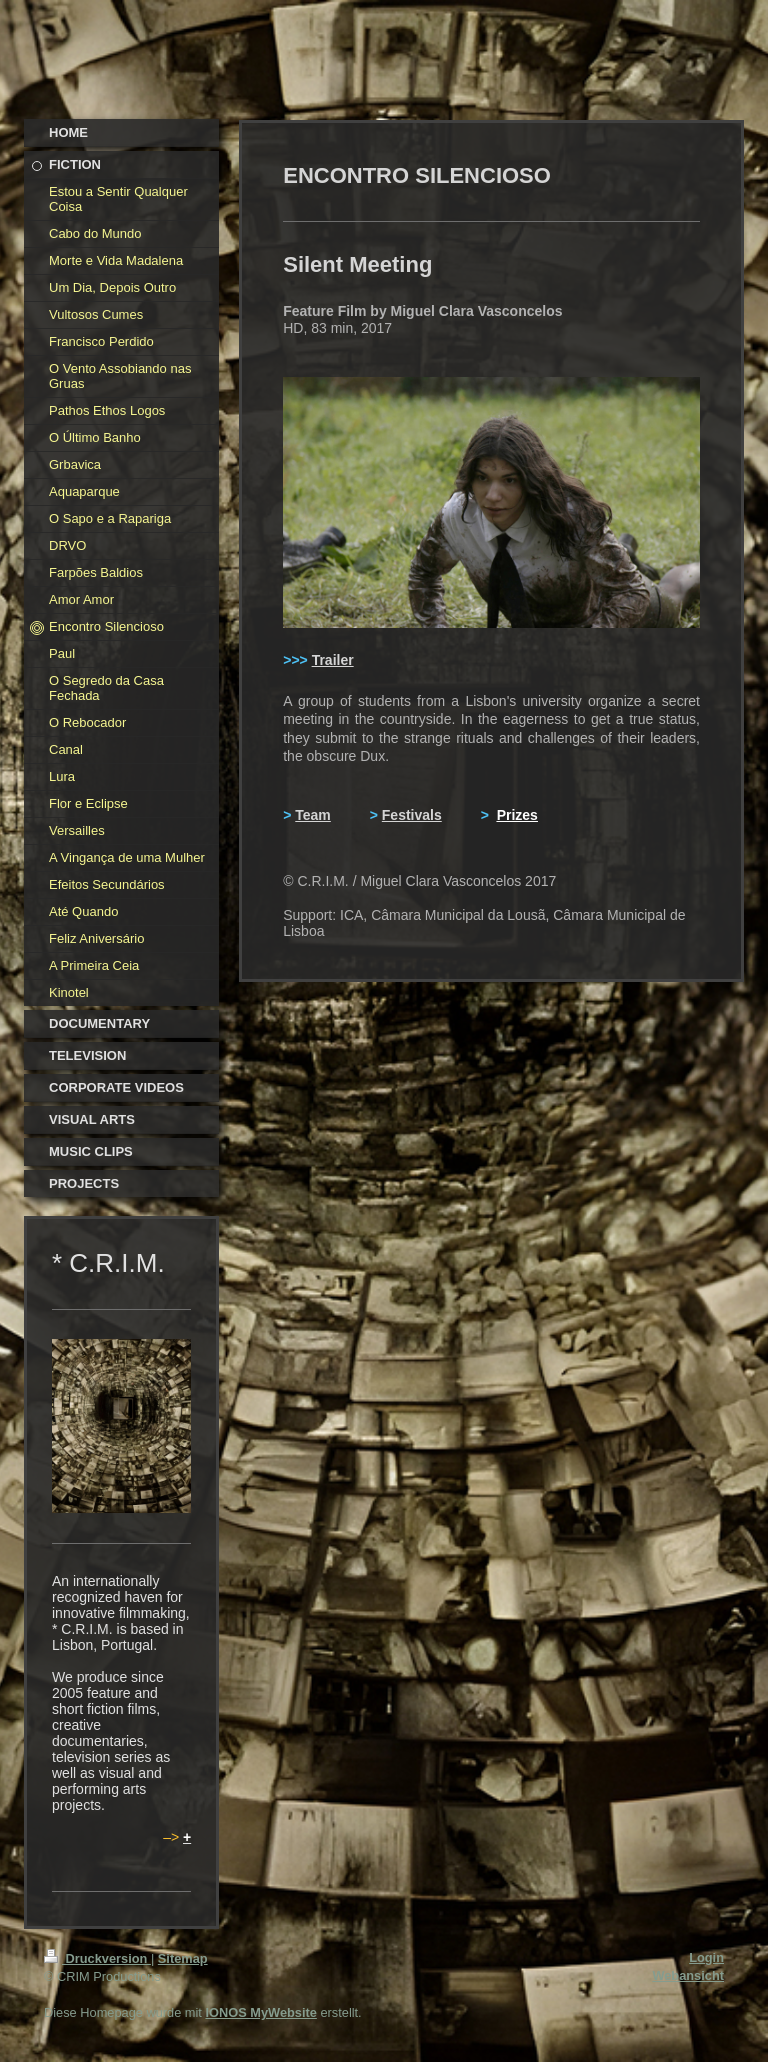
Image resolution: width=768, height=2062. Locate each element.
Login (706, 1957)
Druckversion (97, 1958)
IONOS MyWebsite (260, 2012)
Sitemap (183, 1958)
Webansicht (688, 1975)
